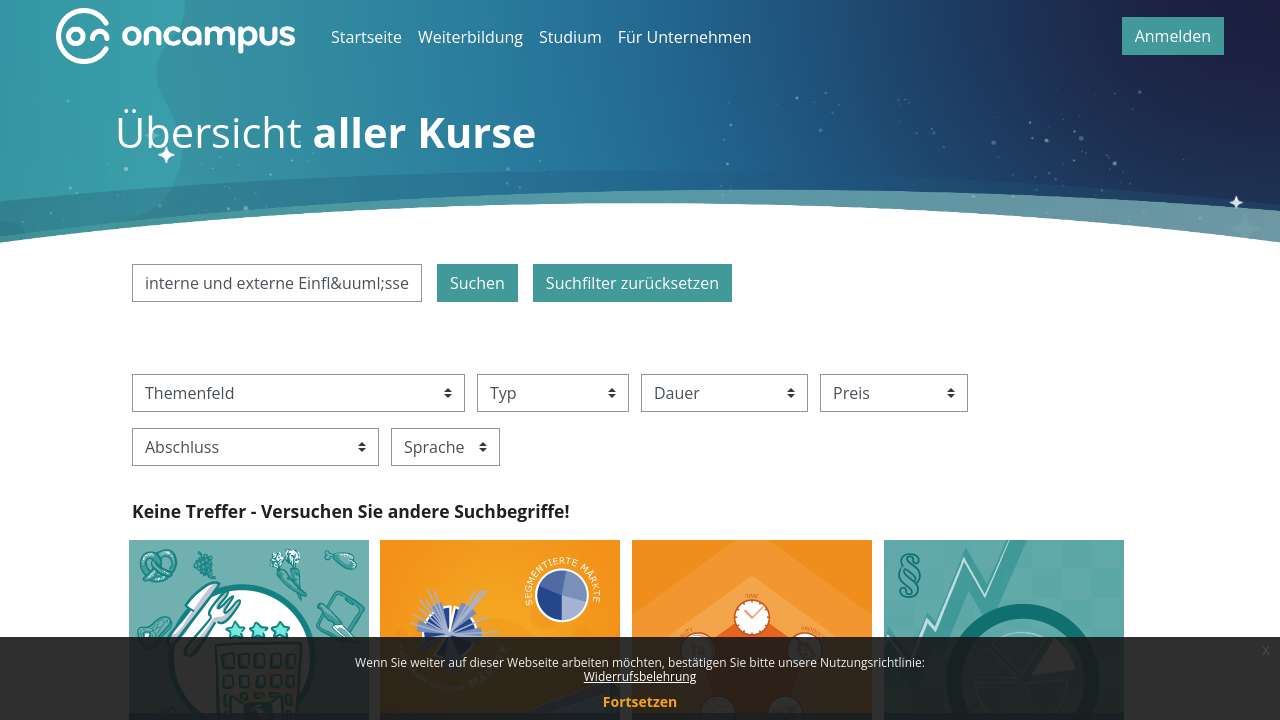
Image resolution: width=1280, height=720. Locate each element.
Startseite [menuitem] (366, 37)
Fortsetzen (640, 701)
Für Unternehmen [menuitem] (685, 37)
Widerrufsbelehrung (640, 676)
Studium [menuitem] (570, 37)
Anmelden (1173, 36)
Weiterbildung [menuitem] (470, 37)
